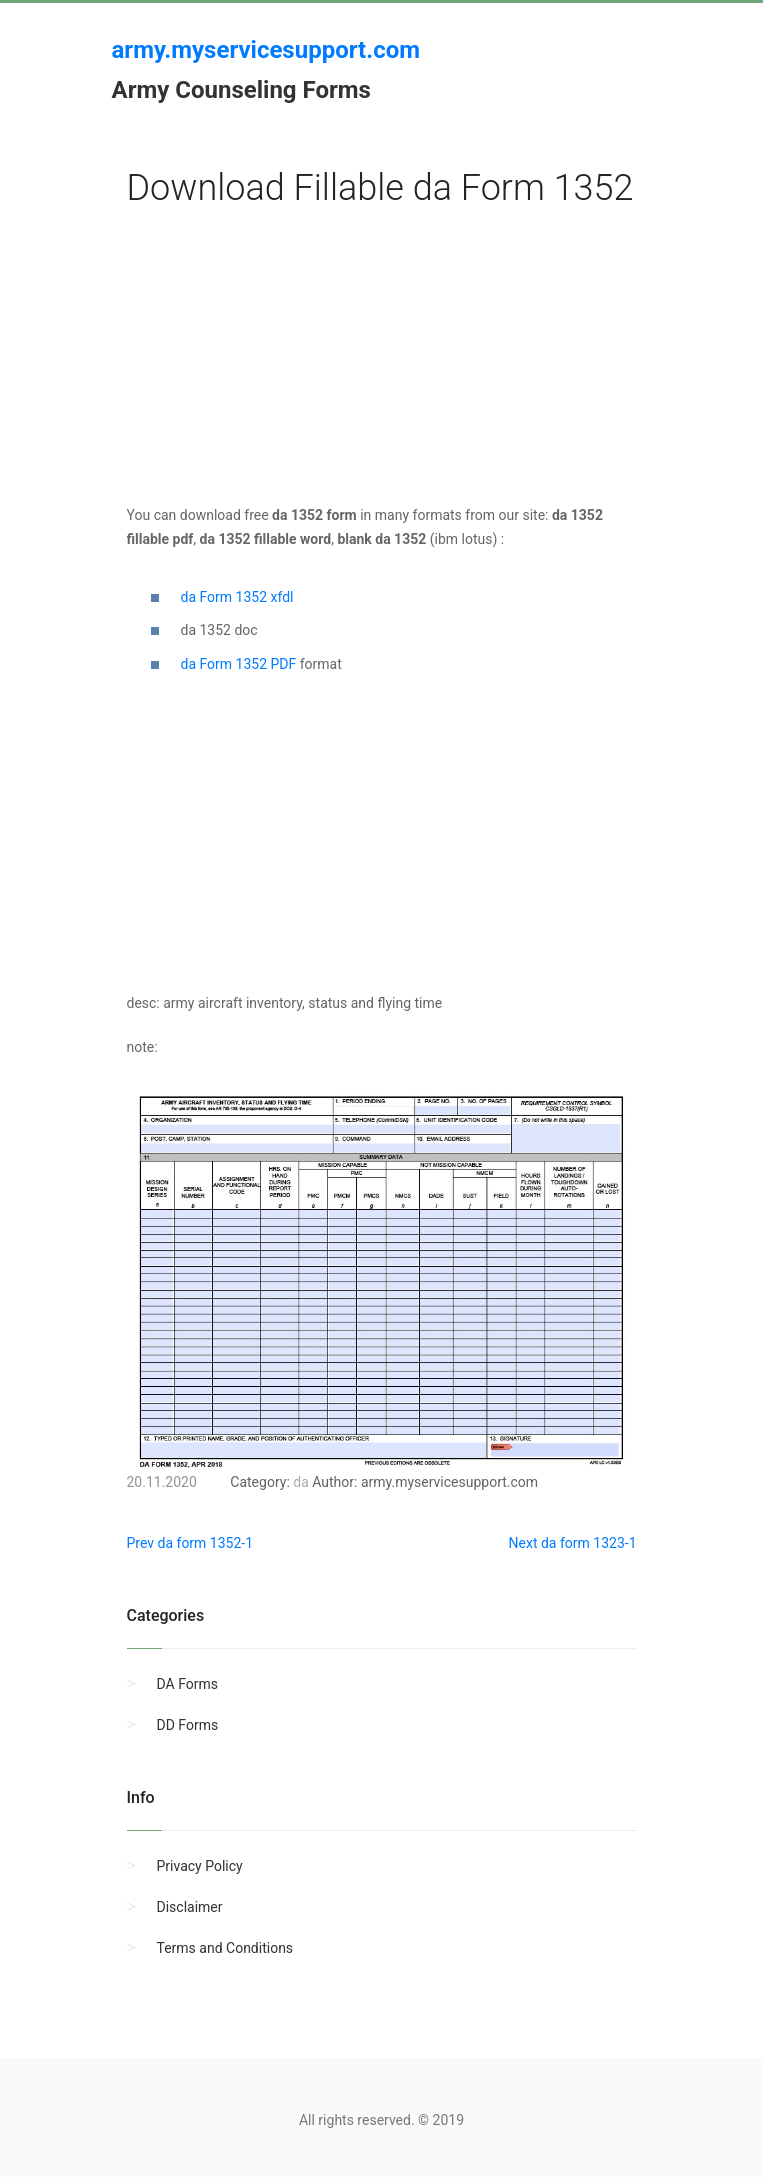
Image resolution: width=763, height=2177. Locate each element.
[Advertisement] (382, 363)
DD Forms (188, 1725)
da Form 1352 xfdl (237, 597)
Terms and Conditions (225, 1948)
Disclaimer (190, 1907)
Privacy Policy (200, 1866)
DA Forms (187, 1684)
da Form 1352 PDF (239, 664)
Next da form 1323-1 (573, 1543)
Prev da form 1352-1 (190, 1543)
